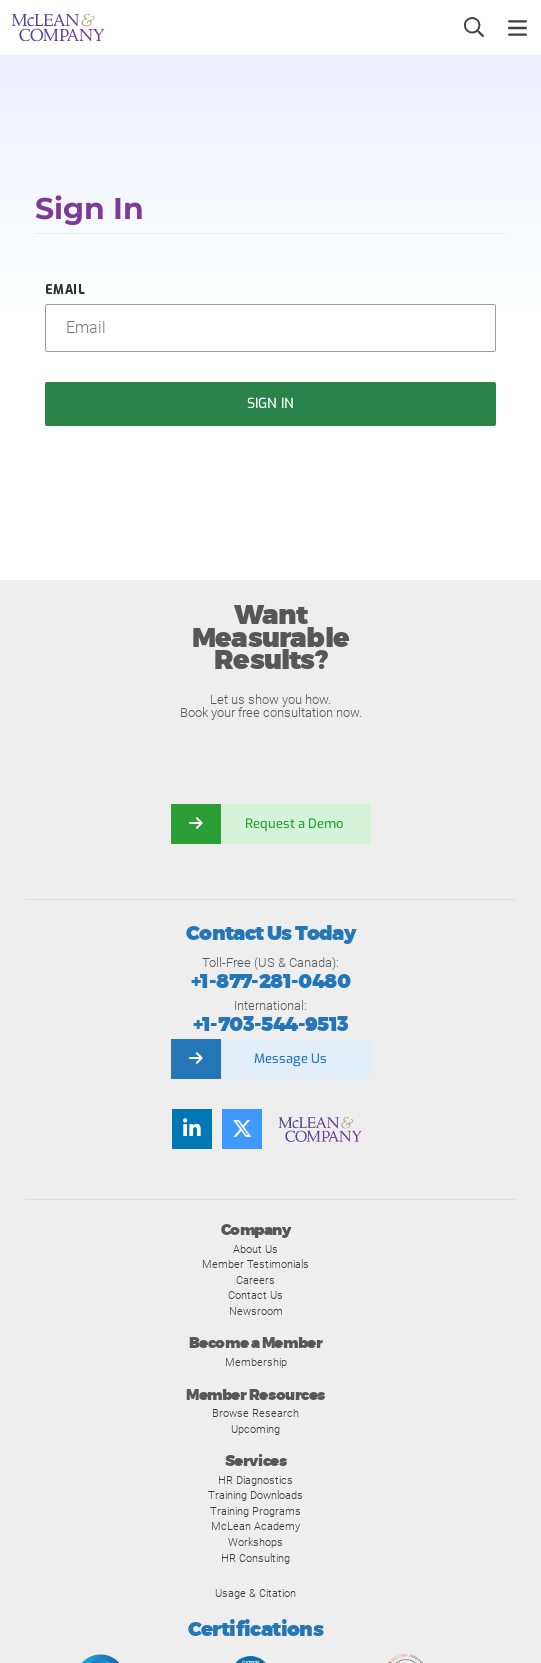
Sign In (271, 403)
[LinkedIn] (192, 1129)
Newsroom (256, 1311)
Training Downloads (255, 1495)
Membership (256, 1362)
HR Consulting (255, 1558)
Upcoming (255, 1429)
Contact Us (255, 1295)
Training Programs (255, 1511)
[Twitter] (242, 1129)
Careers (255, 1280)
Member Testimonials (255, 1264)
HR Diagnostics (255, 1480)
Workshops (255, 1542)
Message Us (290, 1058)
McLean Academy (255, 1526)
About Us (255, 1249)
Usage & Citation (255, 1593)
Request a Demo (296, 823)
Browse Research (255, 1413)
